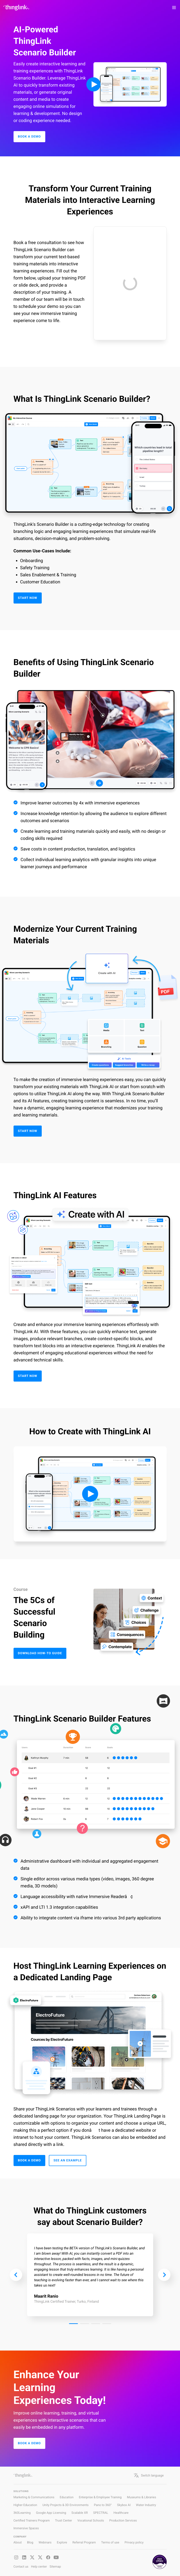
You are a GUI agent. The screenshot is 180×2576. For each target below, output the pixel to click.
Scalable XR (79, 2513)
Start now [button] (27, 598)
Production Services (123, 2520)
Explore (62, 2542)
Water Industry (146, 2505)
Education (66, 2497)
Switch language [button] (149, 2475)
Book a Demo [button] (29, 136)
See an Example (67, 2160)
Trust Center (63, 2520)
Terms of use (110, 2542)
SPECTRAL (100, 2513)
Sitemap (55, 2566)
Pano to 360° (103, 2505)
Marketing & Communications (34, 2497)
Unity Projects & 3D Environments (65, 2505)
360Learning (22, 2513)
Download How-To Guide (40, 1653)
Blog (30, 2542)
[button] (16, 2275)
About (18, 2542)
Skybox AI (124, 2505)
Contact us (21, 2566)
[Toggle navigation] (174, 7)
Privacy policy (134, 2542)
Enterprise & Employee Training (100, 2497)
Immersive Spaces (26, 2528)
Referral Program (84, 2542)
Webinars (45, 2542)
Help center (39, 2566)
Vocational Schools (90, 2520)
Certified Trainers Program (32, 2520)
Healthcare (121, 2513)
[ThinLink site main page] (16, 7)
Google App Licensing (51, 2513)
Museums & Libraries (141, 2497)
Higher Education (25, 2505)
